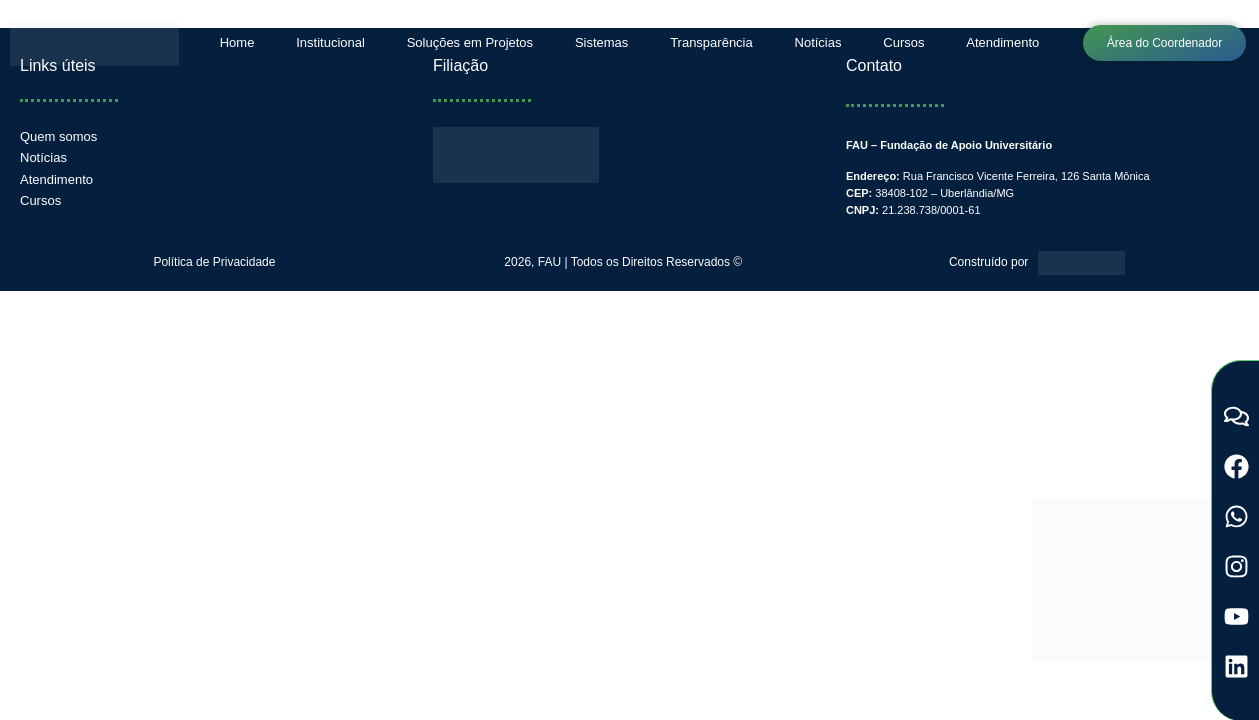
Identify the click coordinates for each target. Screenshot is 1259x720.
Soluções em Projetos (470, 42)
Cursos (903, 42)
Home (237, 42)
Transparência (711, 42)
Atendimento (1002, 42)
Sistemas (601, 42)
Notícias (818, 42)
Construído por (988, 262)
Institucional (330, 42)
